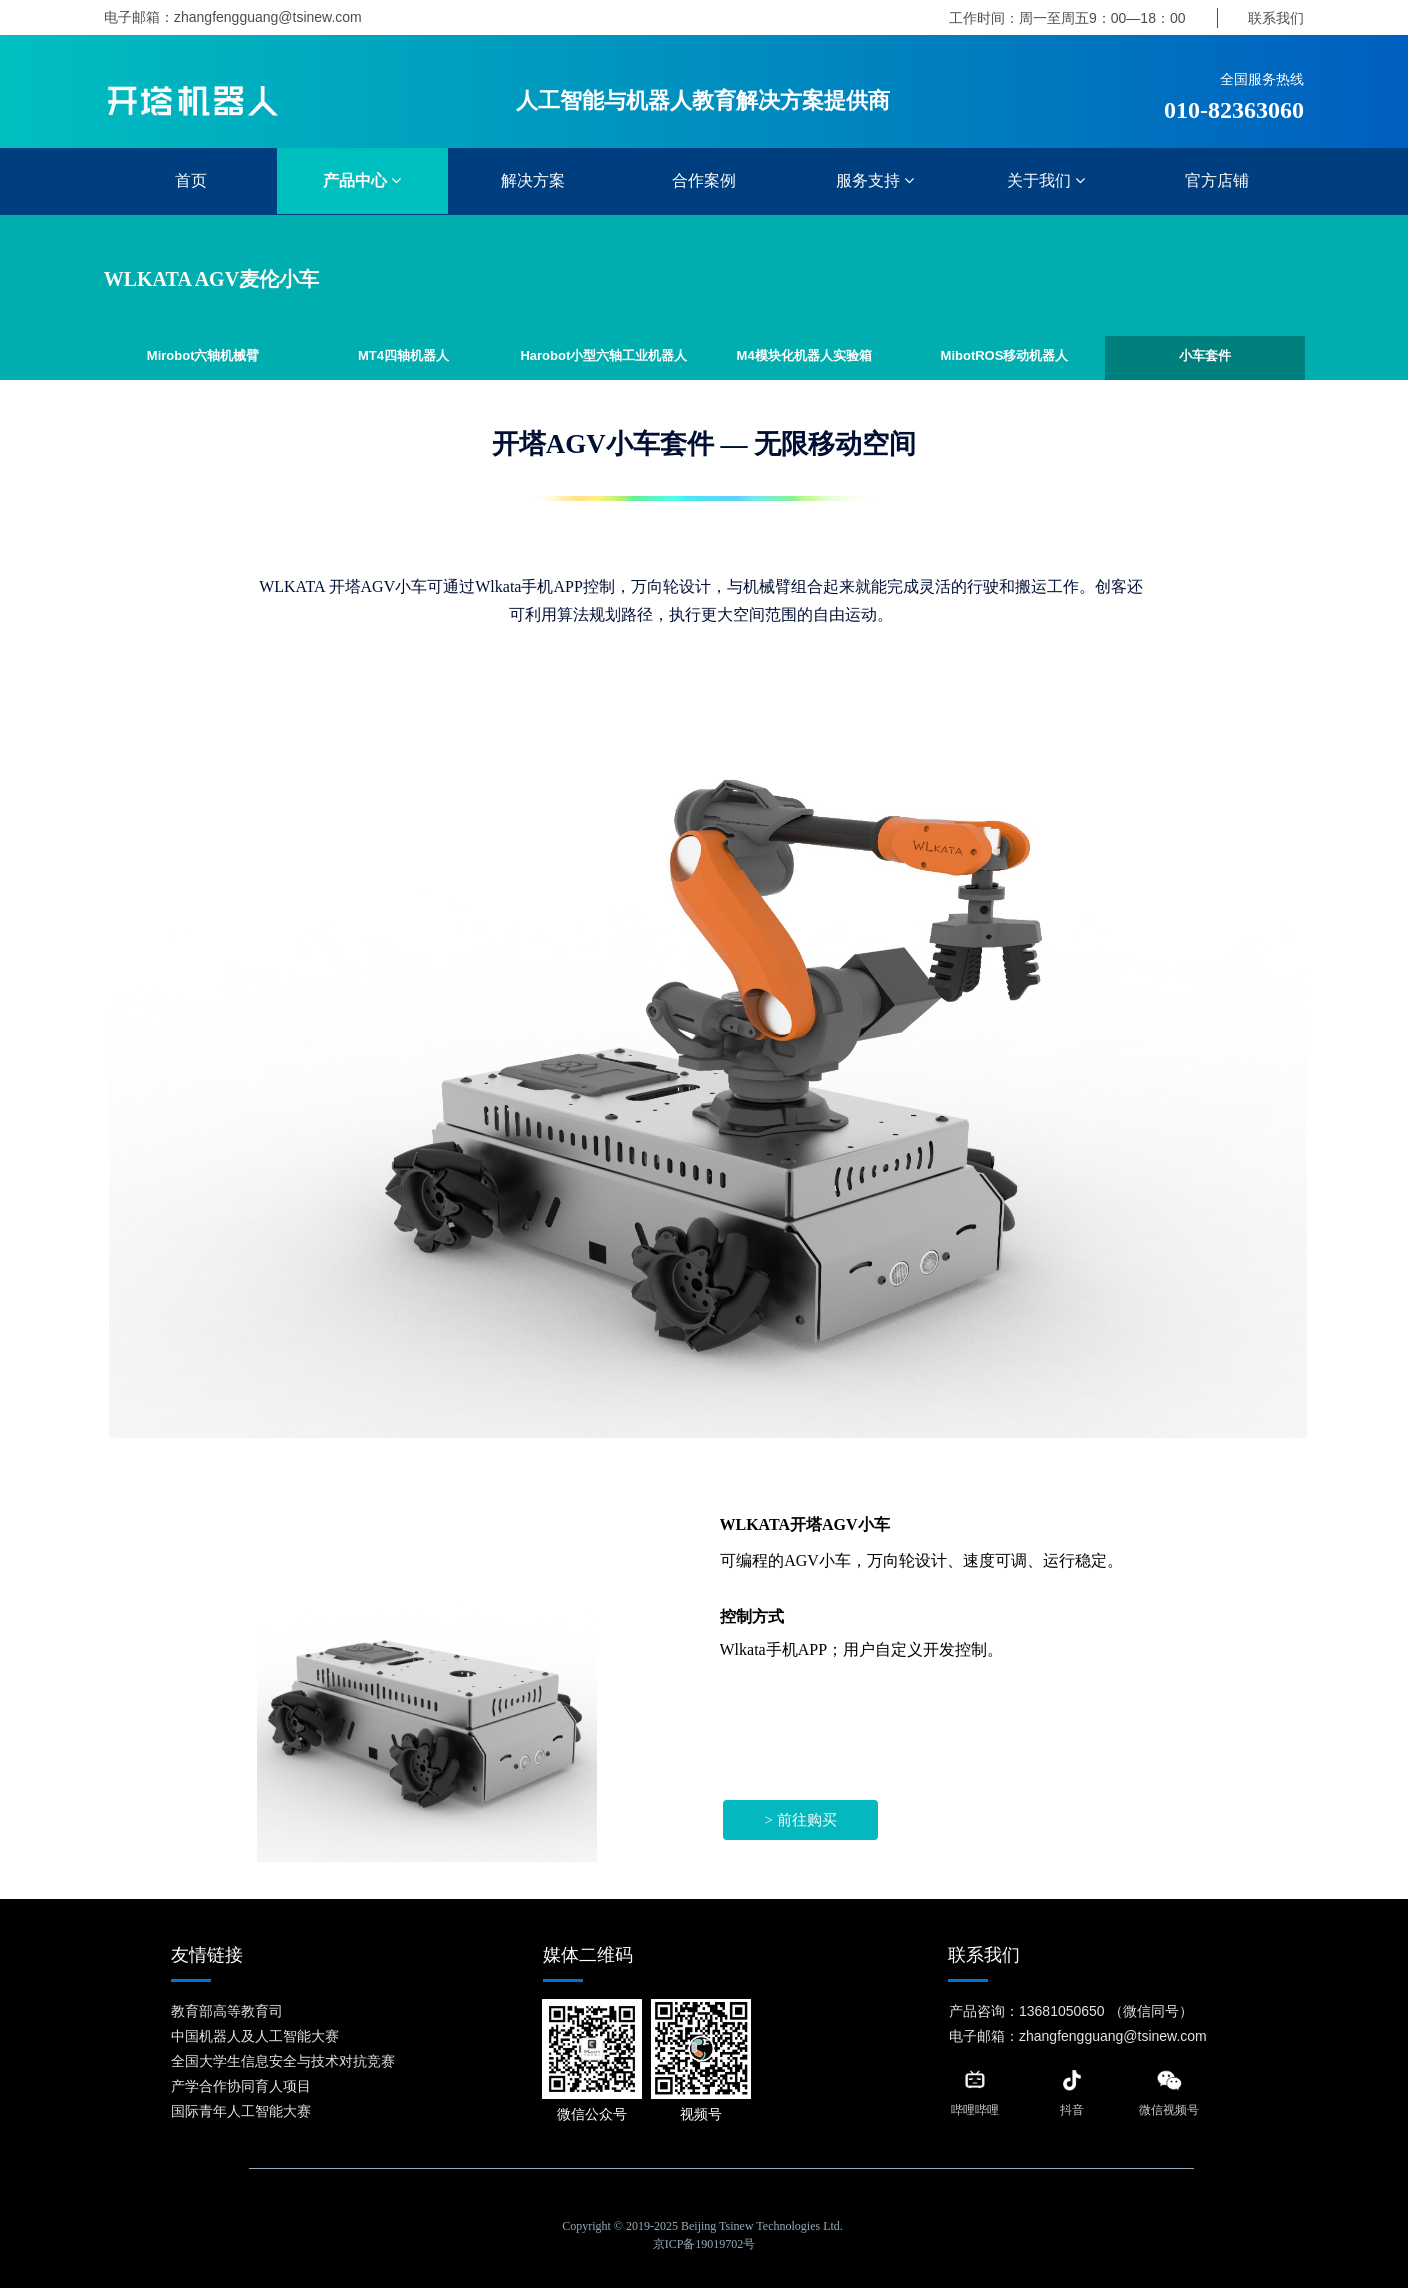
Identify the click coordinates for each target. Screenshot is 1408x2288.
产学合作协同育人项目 (241, 2086)
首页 (191, 180)
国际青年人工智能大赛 (241, 2111)
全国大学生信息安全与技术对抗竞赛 (283, 2061)
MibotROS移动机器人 (1005, 355)
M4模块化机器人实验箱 (804, 355)
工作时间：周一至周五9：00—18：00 (1067, 18)
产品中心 (362, 180)
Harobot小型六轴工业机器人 (603, 355)
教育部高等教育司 (227, 2011)
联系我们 (1276, 18)
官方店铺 (1217, 180)
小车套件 (1205, 355)
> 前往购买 (800, 1820)
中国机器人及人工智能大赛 (255, 2036)
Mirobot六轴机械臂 (203, 355)
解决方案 (533, 180)
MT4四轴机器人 (403, 355)
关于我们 (1046, 180)
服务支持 (875, 180)
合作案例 (704, 180)
